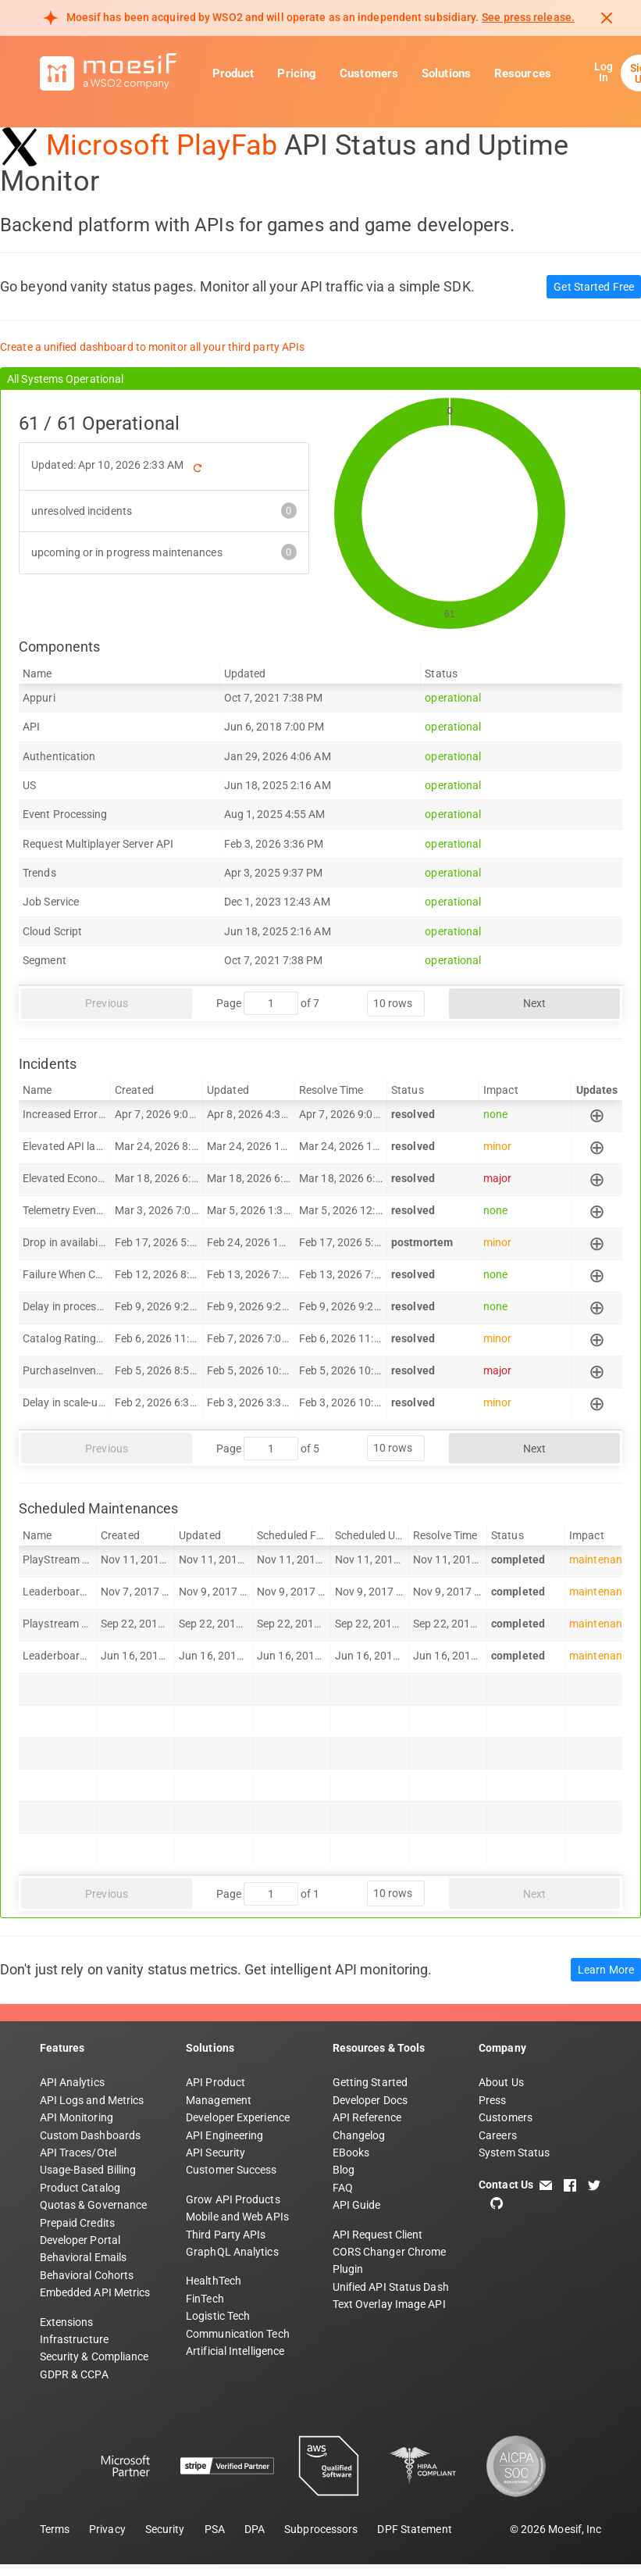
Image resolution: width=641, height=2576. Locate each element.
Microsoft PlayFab (161, 145)
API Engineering (225, 2135)
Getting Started (370, 2082)
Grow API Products (233, 2199)
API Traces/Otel (78, 2152)
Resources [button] (522, 73)
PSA (215, 2529)
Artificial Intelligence (235, 2351)
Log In (603, 72)
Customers (369, 73)
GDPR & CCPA (74, 2374)
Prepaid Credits (78, 2223)
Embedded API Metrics (95, 2292)
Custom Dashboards (90, 2135)
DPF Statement (414, 2529)
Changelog (359, 2135)
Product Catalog (80, 2187)
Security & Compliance (94, 2356)
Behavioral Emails (83, 2257)
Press (493, 2100)
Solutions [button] (446, 73)
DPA (254, 2529)
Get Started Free (594, 286)
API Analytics (72, 2082)
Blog (343, 2169)
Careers (498, 2135)
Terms (55, 2529)
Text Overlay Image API (389, 2304)
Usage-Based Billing (88, 2169)
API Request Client (378, 2234)
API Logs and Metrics (92, 2100)
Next (534, 1003)
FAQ (343, 2187)
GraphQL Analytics (232, 2252)
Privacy (107, 2529)
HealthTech (213, 2280)
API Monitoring (76, 2117)
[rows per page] (396, 1003)
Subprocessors (321, 2529)
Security (165, 2529)
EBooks (351, 2152)
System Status (514, 2152)
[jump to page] (271, 1003)
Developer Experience (238, 2117)
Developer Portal (80, 2240)
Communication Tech (238, 2334)
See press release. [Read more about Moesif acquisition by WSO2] (528, 17)
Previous (106, 1003)
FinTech (205, 2298)
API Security (215, 2152)
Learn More (606, 1969)
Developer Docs (370, 2100)
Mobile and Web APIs (237, 2216)
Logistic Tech (218, 2316)
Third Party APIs (226, 2234)
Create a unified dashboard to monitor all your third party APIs (152, 347)
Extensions (67, 2322)
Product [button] (233, 73)
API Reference (367, 2117)
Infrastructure (74, 2339)
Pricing (296, 73)
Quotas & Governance (94, 2205)
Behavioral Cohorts (87, 2275)
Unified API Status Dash (391, 2287)
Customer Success (231, 2169)
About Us (501, 2082)
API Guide (357, 2205)
